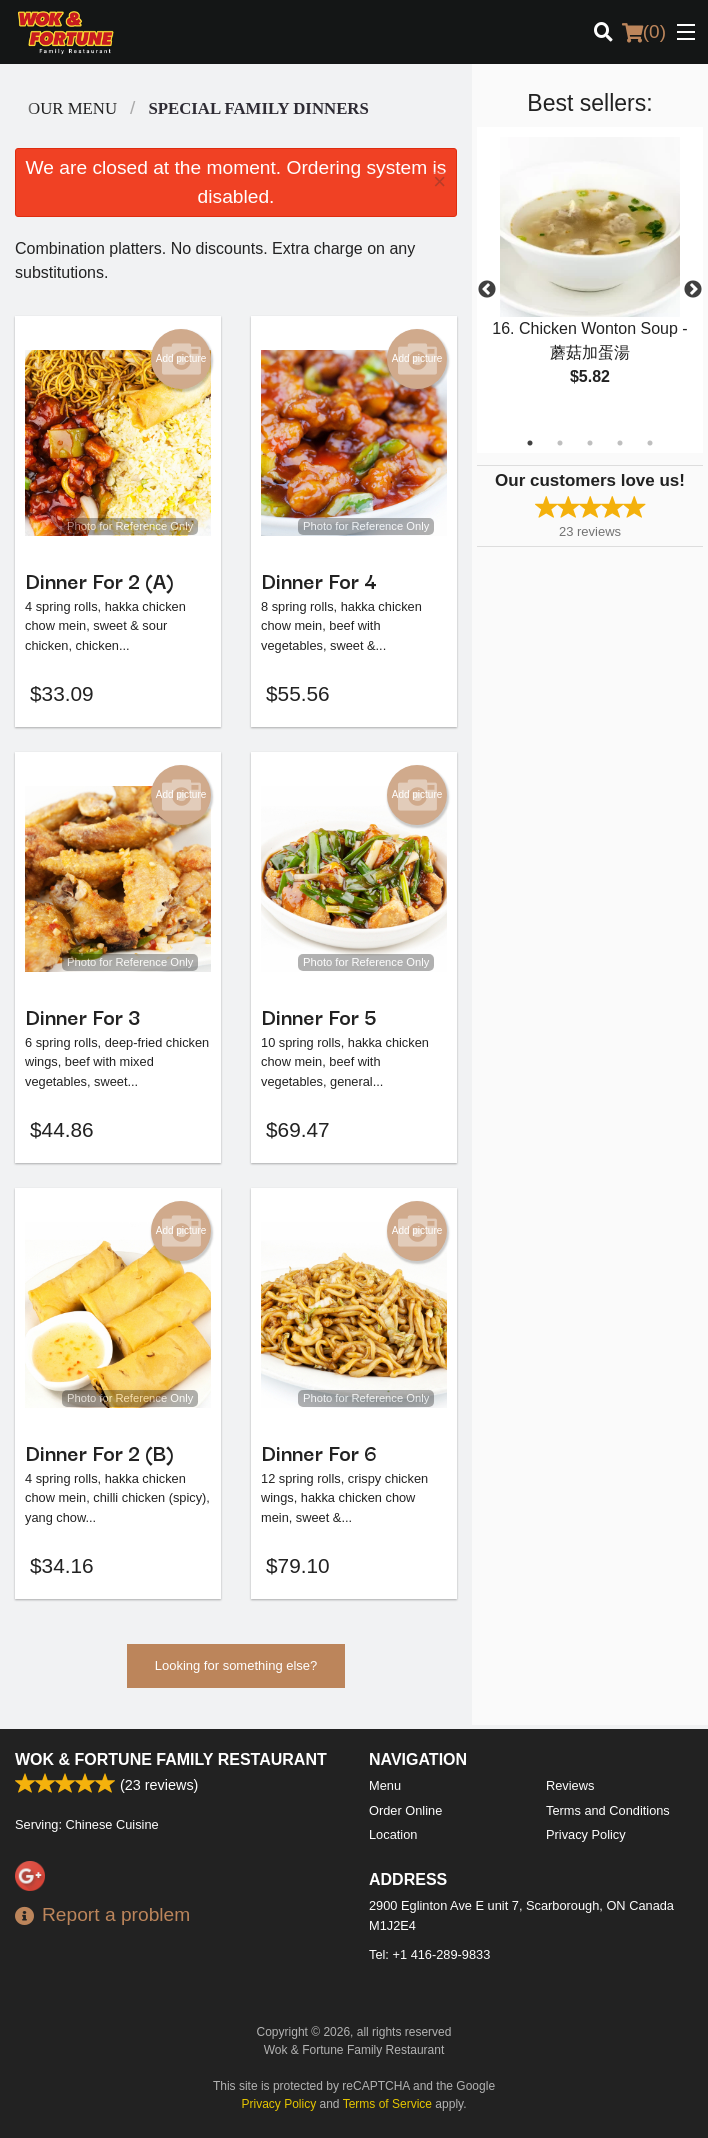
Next (693, 290)
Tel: (429, 1954)
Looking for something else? (236, 1671)
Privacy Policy (586, 1834)
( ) (644, 32)
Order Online (405, 1810)
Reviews (570, 1785)
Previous (487, 290)
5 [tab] (650, 443)
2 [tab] (560, 443)
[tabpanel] (590, 278)
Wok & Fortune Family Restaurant (171, 1759)
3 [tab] (590, 443)
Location (393, 1834)
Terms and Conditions (608, 1810)
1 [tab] (530, 443)
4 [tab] (620, 443)
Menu (385, 1785)
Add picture (181, 359)
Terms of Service (387, 2104)
